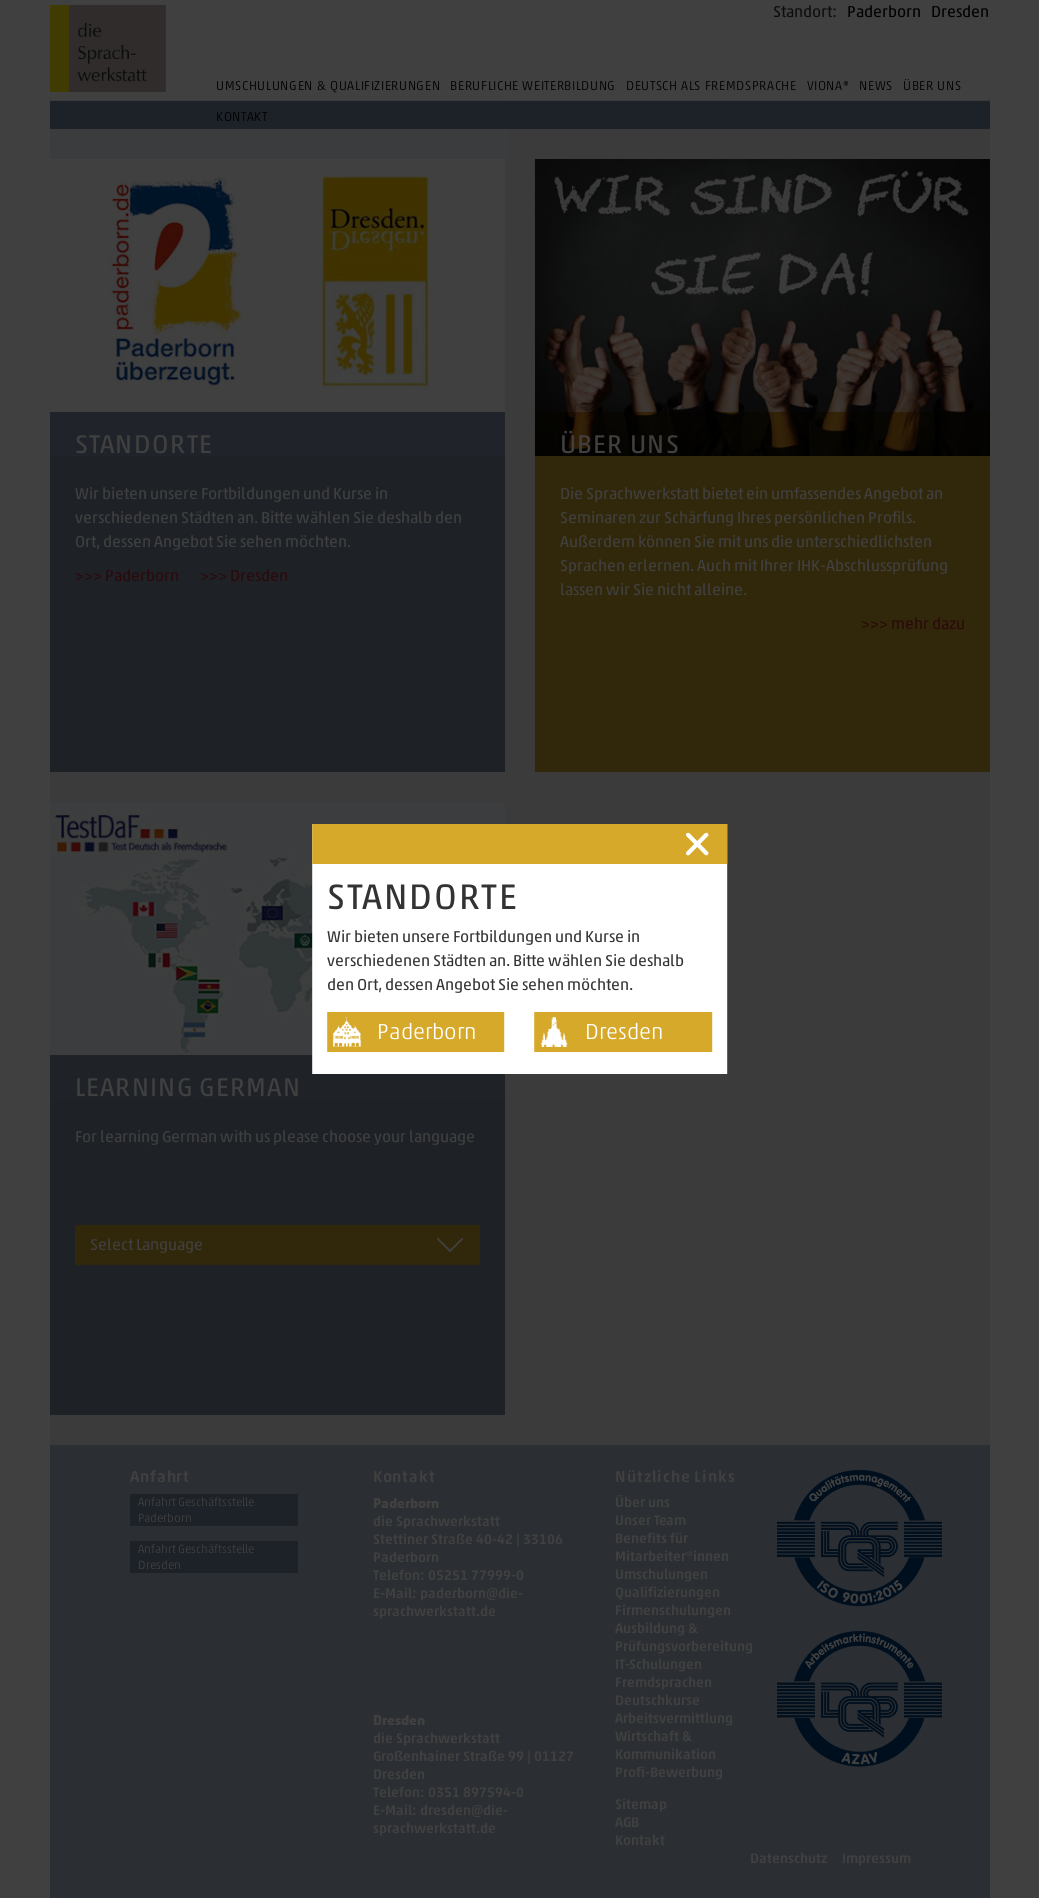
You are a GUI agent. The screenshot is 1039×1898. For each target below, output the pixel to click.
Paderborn (426, 1031)
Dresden (624, 1031)
